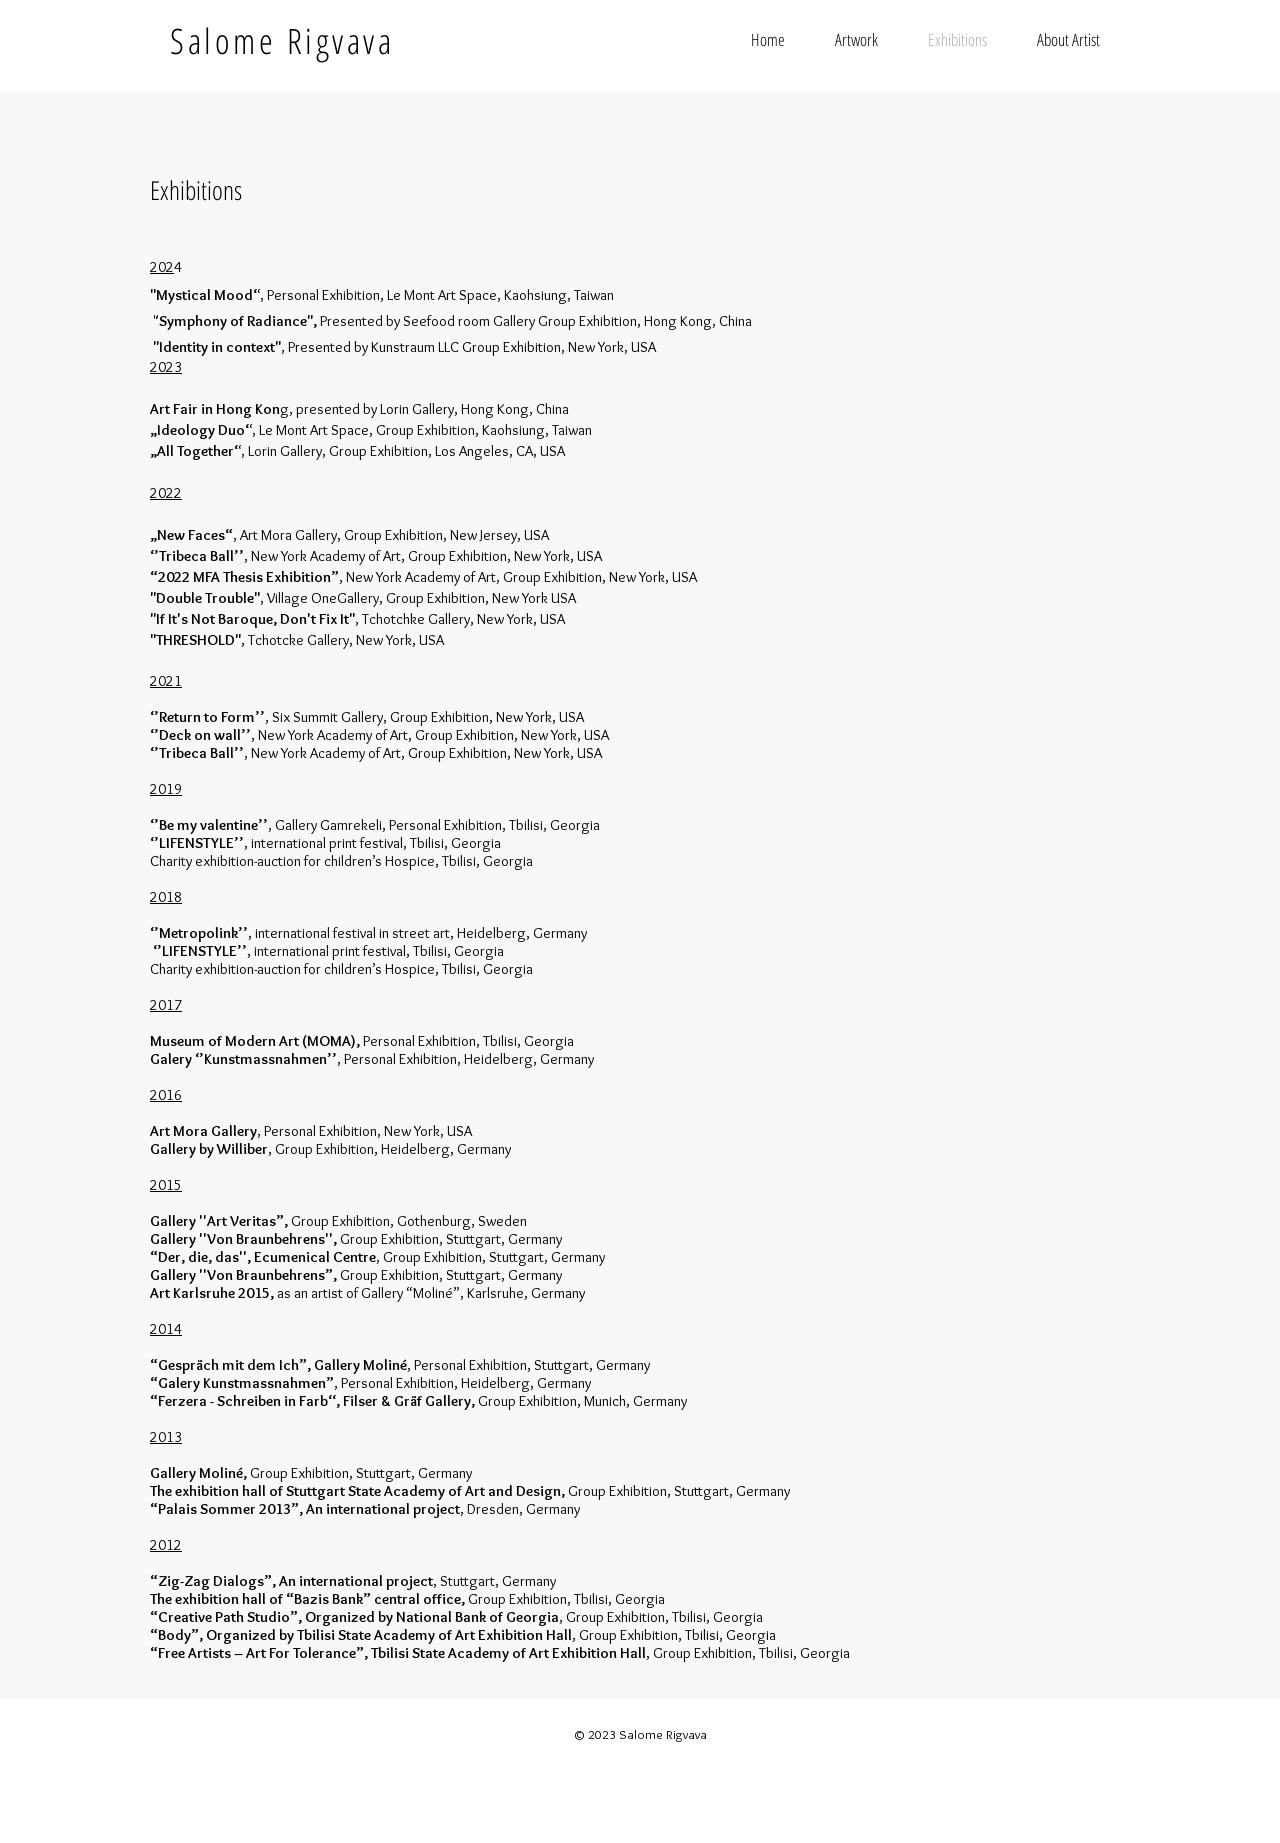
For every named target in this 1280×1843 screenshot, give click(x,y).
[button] (856, 39)
